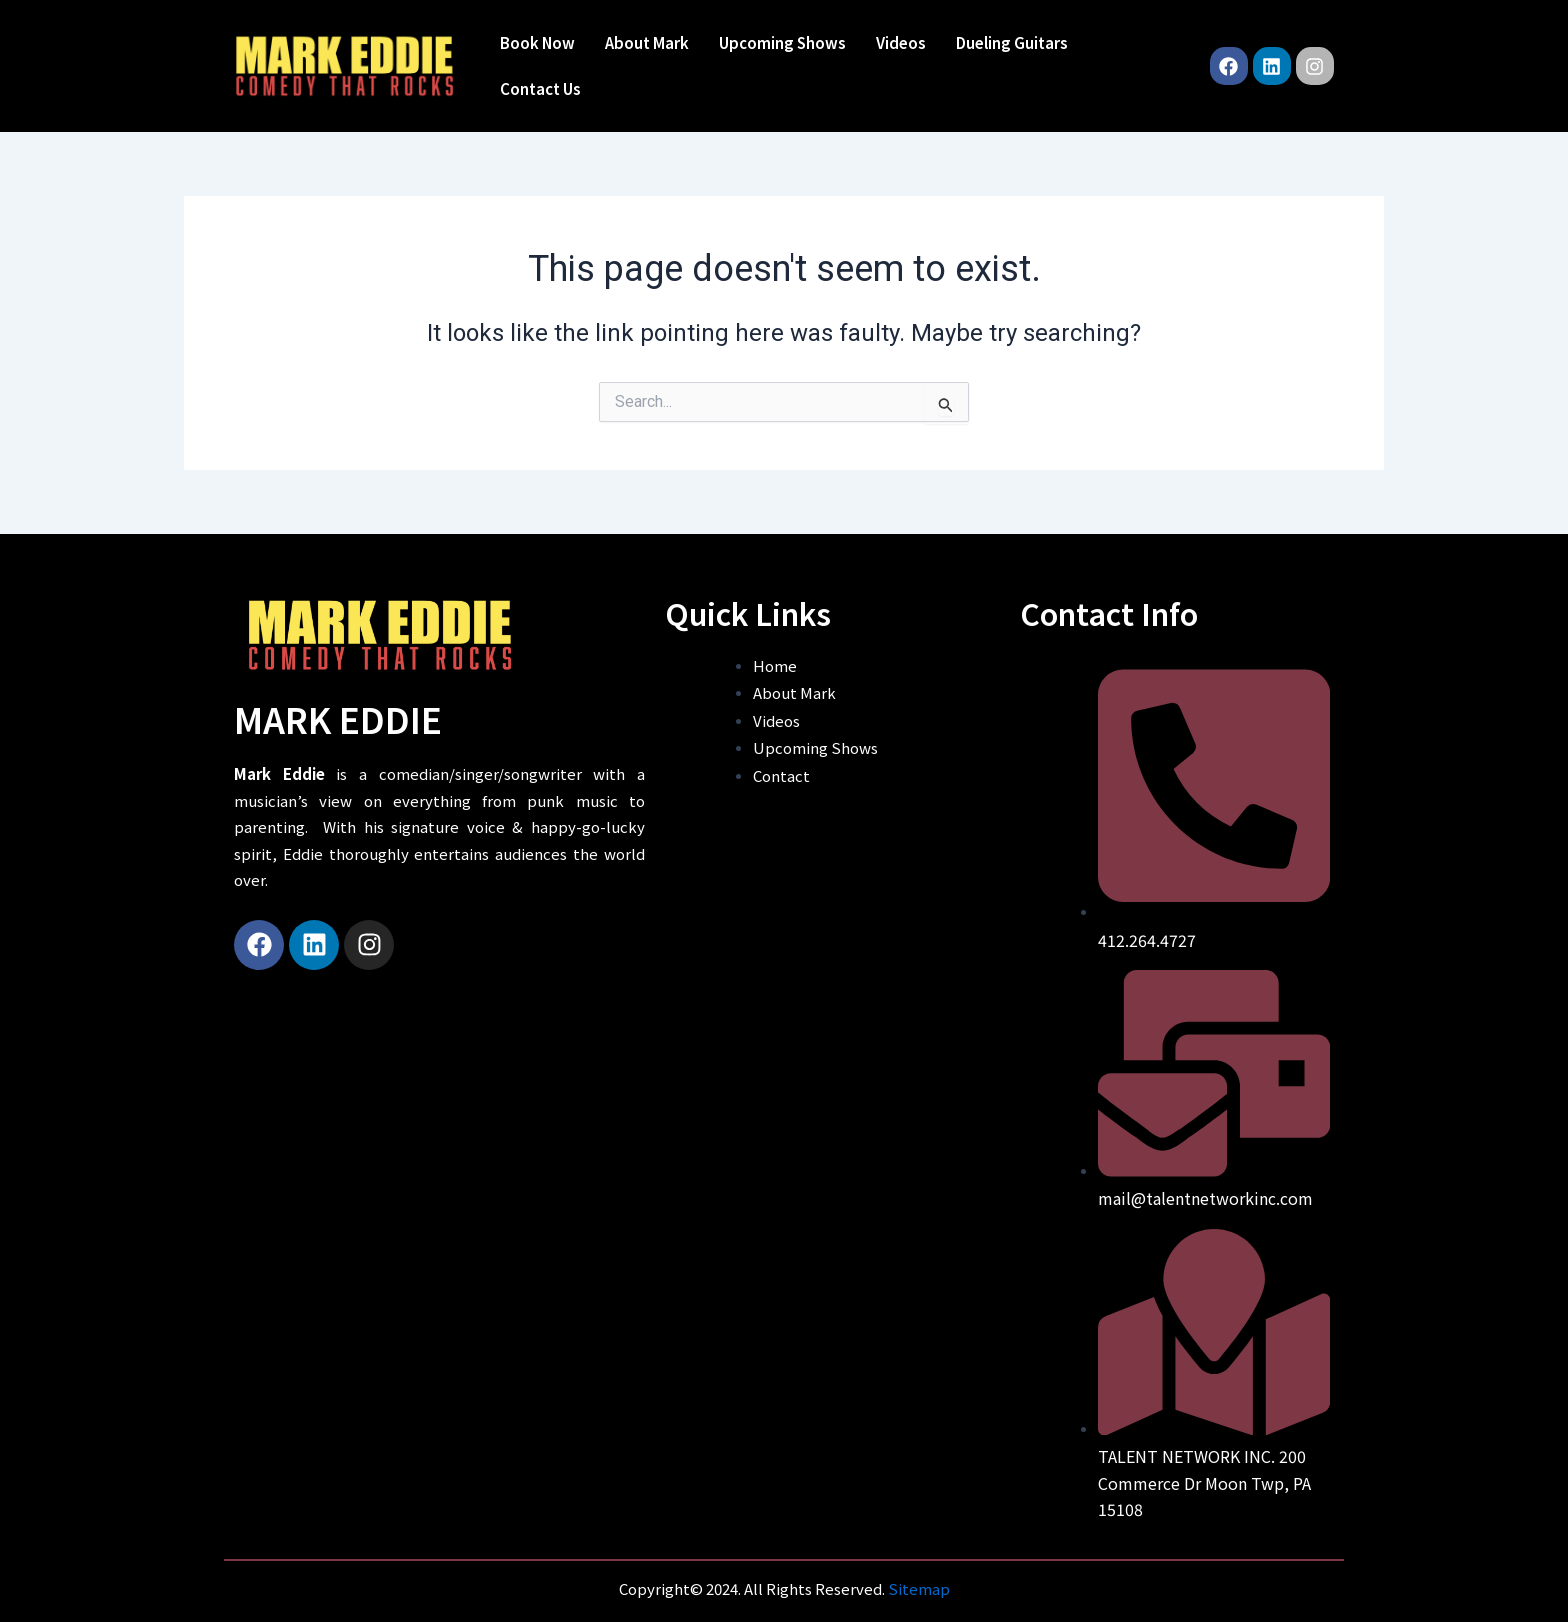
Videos (901, 42)
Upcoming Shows (782, 42)
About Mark (647, 42)
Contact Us (540, 88)
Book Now (537, 42)
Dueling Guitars (1012, 42)
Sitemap (919, 1588)
